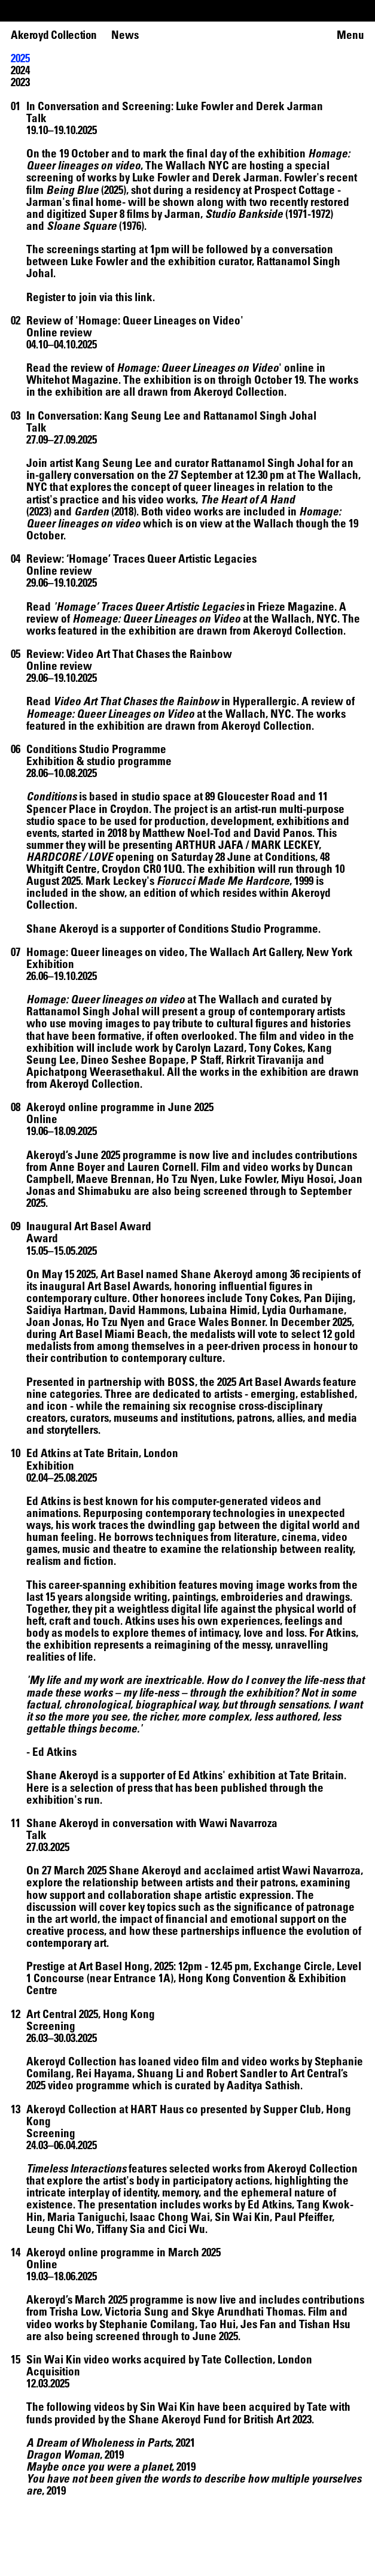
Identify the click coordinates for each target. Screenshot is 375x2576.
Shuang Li (161, 2073)
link (144, 297)
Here (37, 1787)
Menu (350, 35)
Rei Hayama (104, 2073)
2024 (20, 70)
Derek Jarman (245, 177)
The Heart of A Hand (247, 499)
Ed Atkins (48, 1500)
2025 (20, 58)
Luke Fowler (161, 177)
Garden (91, 511)
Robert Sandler (241, 2073)
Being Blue (72, 189)
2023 (20, 82)
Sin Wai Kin (167, 2406)
